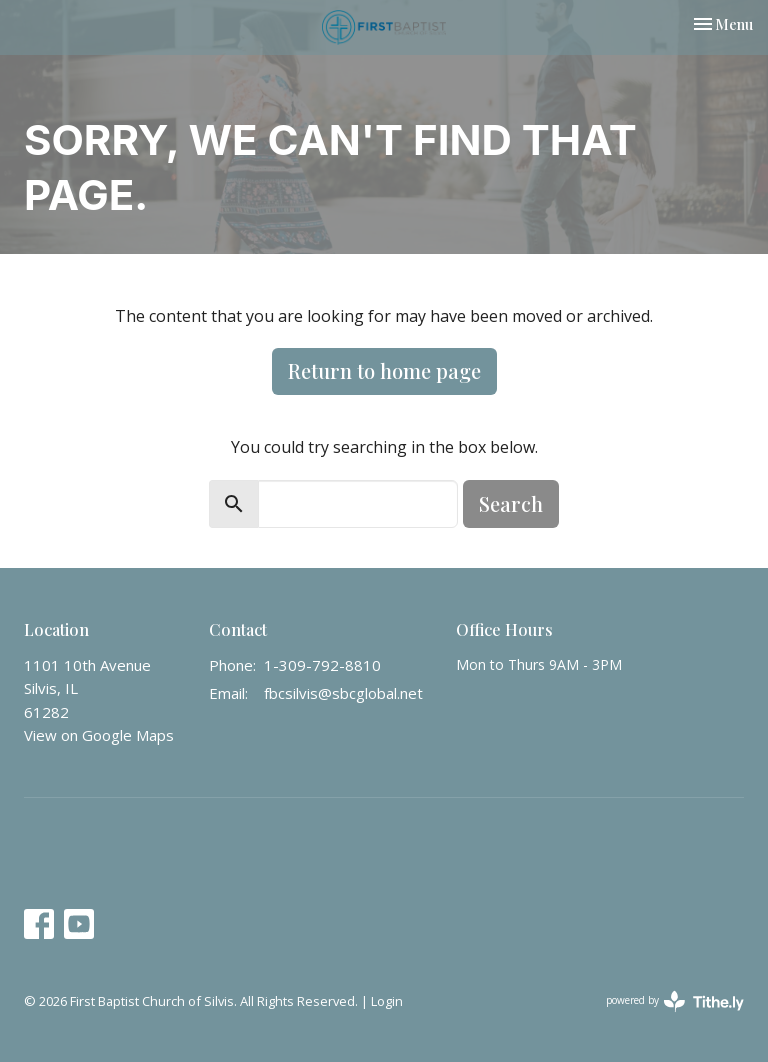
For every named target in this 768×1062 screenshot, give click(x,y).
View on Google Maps (99, 735)
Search (511, 503)
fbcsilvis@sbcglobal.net (343, 693)
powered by (675, 1001)
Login (387, 1001)
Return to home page (384, 370)
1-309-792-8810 (322, 665)
